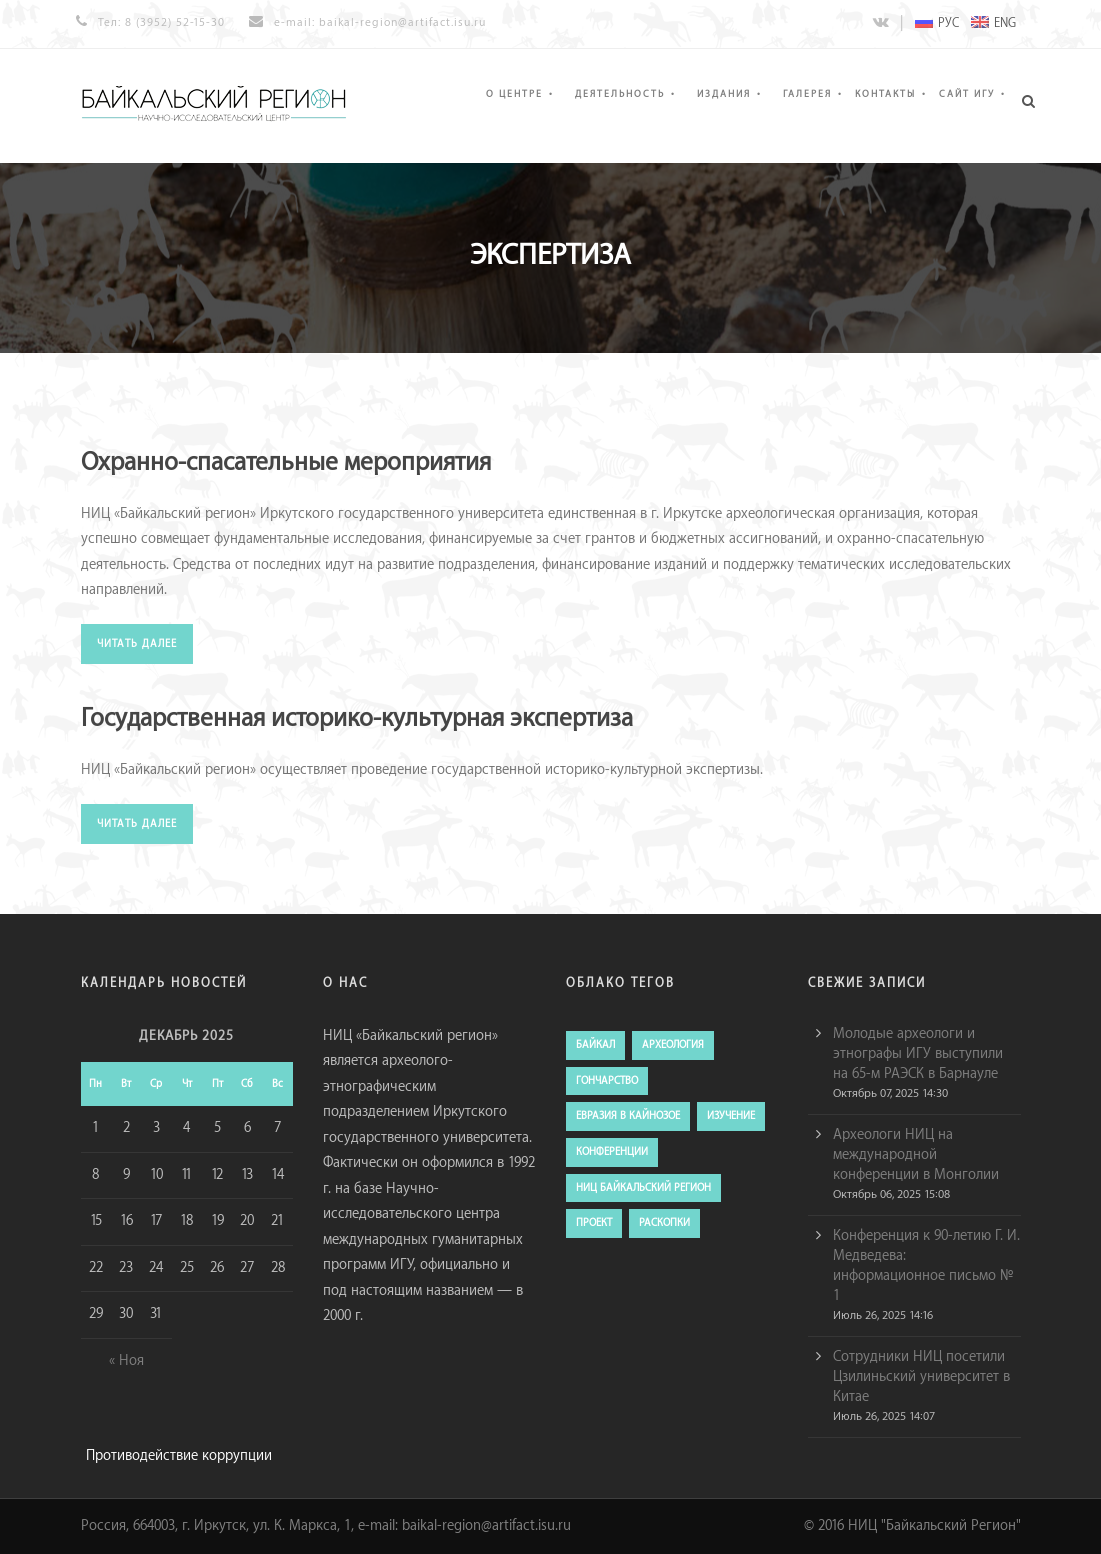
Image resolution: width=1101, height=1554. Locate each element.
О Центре (514, 94)
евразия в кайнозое (628, 1116)
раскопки (664, 1223)
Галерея (807, 94)
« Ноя (126, 1361)
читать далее (137, 644)
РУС (937, 23)
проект (594, 1223)
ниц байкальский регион (643, 1188)
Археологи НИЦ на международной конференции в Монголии (916, 1155)
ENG (993, 23)
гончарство (607, 1081)
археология (673, 1045)
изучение (731, 1116)
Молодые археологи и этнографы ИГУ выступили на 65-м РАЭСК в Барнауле (918, 1054)
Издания (724, 94)
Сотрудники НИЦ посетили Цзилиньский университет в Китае (921, 1377)
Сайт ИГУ (967, 94)
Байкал (595, 1045)
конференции (612, 1152)
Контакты (885, 94)
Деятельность (620, 94)
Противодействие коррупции (179, 1456)
